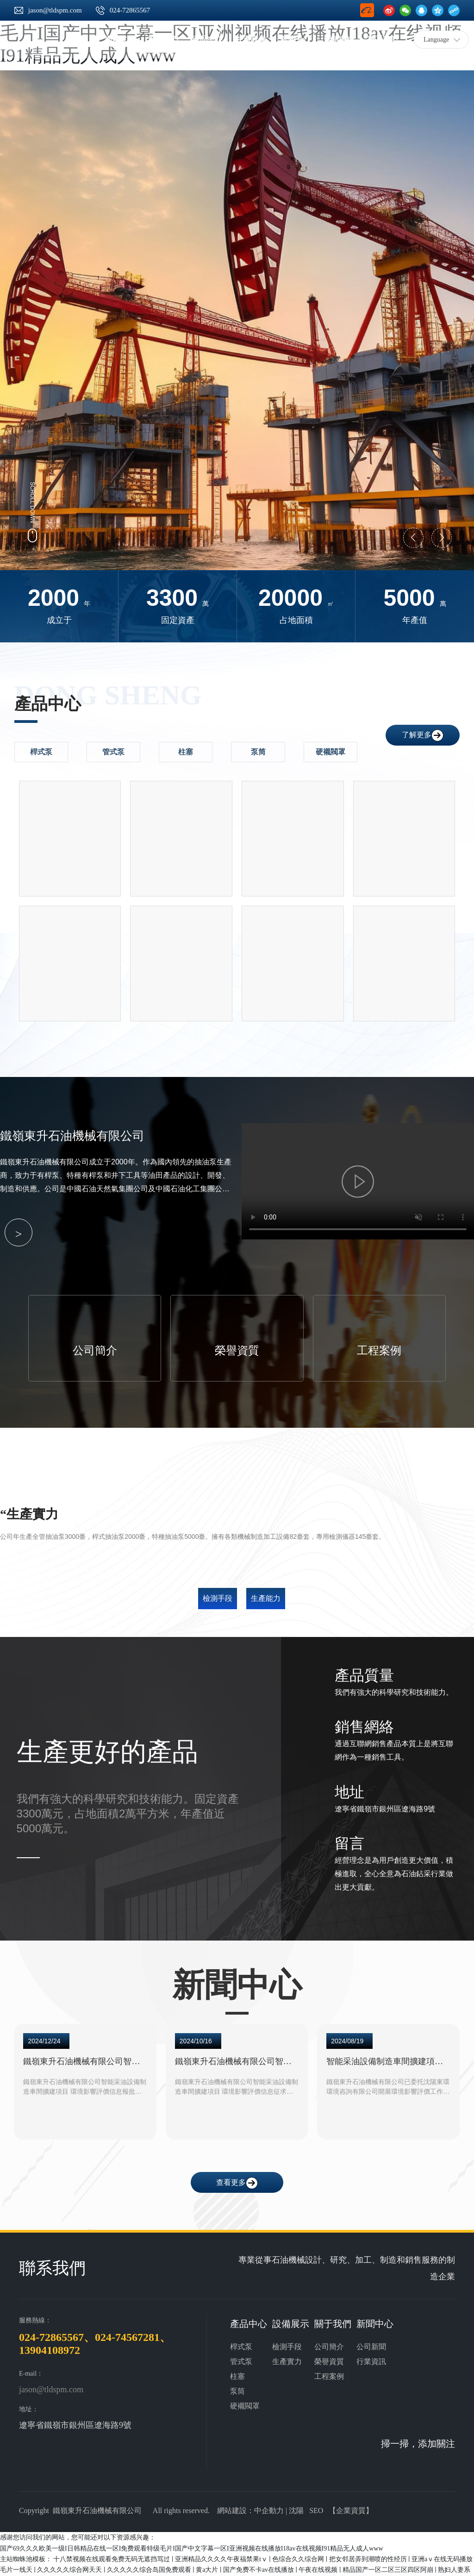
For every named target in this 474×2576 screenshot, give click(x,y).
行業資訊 (371, 2360)
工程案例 (379, 1350)
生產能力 (266, 1597)
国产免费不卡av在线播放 (259, 2568)
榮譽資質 (237, 1350)
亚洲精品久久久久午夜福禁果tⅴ (222, 2558)
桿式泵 (241, 2346)
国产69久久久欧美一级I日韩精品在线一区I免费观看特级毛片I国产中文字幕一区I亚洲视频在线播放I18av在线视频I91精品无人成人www (191, 2547)
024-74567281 (127, 2336)
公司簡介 (95, 1350)
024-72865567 (130, 10)
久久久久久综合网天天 (70, 2568)
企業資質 (351, 2510)
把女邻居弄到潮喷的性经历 (369, 2558)
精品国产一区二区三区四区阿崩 (389, 2568)
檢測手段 (217, 1597)
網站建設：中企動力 (250, 2510)
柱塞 (237, 2375)
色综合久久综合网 (299, 2558)
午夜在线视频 (319, 2568)
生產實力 (287, 2360)
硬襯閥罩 (245, 2405)
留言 (349, 1842)
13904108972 (49, 2349)
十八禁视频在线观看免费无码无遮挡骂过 (112, 2558)
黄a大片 (208, 2568)
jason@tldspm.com (55, 10)
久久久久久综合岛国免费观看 (150, 2568)
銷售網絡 (364, 1725)
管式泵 (241, 2360)
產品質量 (364, 1674)
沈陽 (296, 2510)
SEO (316, 2510)
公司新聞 (371, 2346)
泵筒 (237, 2390)
